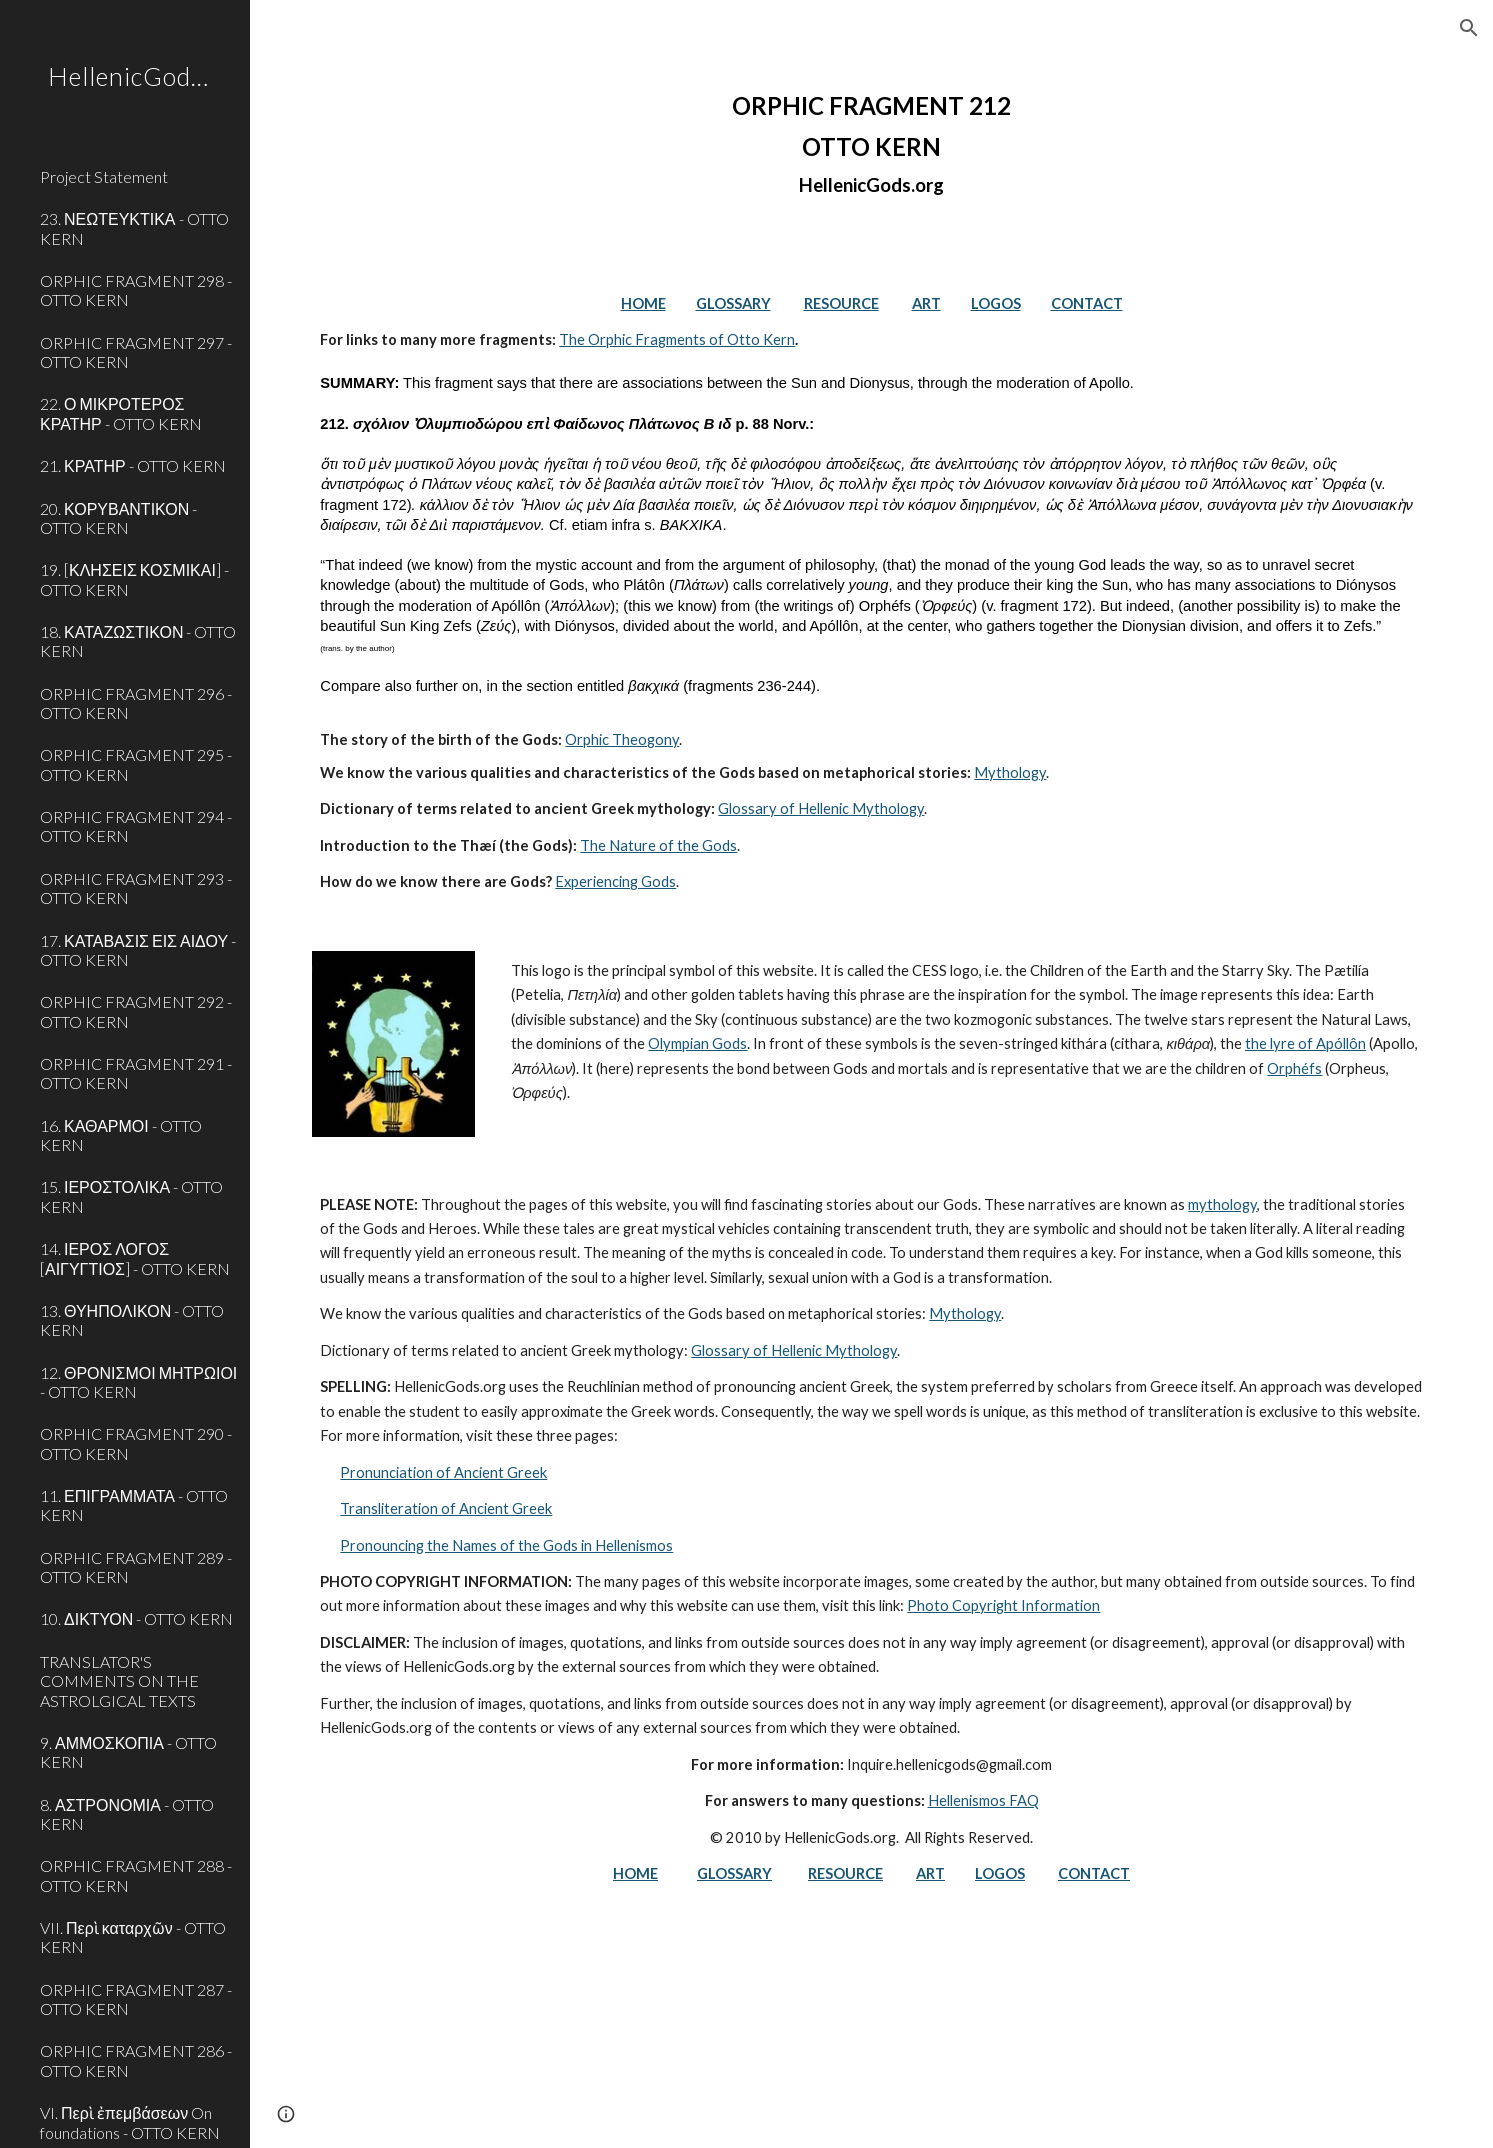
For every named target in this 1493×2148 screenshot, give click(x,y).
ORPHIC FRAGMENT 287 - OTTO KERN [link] (136, 1999)
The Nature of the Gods (658, 845)
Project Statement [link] (104, 176)
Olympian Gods (697, 1043)
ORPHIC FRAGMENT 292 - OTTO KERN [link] (136, 1011)
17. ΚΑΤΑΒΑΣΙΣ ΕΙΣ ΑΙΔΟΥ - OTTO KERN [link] (138, 950)
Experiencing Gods (615, 881)
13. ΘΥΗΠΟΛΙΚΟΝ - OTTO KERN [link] (132, 1320)
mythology (1222, 1204)
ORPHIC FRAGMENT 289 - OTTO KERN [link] (136, 1567)
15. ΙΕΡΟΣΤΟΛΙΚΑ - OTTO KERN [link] (131, 1196)
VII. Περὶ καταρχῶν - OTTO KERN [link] (133, 1937)
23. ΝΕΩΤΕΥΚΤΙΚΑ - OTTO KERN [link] (134, 228)
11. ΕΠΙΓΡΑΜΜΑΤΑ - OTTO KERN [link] (134, 1505)
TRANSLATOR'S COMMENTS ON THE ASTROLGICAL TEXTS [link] (119, 1681)
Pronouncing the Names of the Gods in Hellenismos (506, 1545)
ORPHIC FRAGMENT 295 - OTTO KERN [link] (136, 764)
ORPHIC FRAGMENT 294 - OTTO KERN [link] (136, 826)
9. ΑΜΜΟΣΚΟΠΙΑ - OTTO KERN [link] (128, 1752)
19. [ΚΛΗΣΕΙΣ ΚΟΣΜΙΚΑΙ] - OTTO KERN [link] (134, 579)
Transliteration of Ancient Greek (446, 1508)
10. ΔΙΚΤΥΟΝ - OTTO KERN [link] (136, 1618)
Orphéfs (1294, 1068)
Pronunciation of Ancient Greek (443, 1472)
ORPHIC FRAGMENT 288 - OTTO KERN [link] (136, 1875)
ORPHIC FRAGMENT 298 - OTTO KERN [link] (136, 290)
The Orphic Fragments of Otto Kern (677, 339)
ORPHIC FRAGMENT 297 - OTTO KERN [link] (136, 352)
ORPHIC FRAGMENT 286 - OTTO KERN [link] (136, 2060)
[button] (1469, 28)
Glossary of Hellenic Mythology (821, 808)
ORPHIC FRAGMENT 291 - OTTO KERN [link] (136, 1073)
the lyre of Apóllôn (1305, 1043)
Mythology (1010, 772)
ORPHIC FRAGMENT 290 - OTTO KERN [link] (136, 1443)
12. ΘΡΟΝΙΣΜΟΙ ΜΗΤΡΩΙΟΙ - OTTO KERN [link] (138, 1382)
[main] (871, 144)
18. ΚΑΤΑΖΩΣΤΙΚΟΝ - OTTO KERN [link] (138, 641)
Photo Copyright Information (1003, 1605)
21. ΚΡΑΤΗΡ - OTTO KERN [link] (133, 465)
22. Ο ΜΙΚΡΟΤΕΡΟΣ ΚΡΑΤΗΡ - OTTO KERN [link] (121, 413)
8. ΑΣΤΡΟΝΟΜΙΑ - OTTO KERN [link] (127, 1814)
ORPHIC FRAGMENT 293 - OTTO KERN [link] (136, 888)
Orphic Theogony (622, 739)
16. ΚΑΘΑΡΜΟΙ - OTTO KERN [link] (121, 1135)
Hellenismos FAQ (983, 1800)
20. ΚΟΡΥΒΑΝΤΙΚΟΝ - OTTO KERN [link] (118, 518)
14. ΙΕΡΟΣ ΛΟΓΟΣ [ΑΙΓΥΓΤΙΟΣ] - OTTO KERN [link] (135, 1258)
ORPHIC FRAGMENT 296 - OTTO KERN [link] (136, 703)
